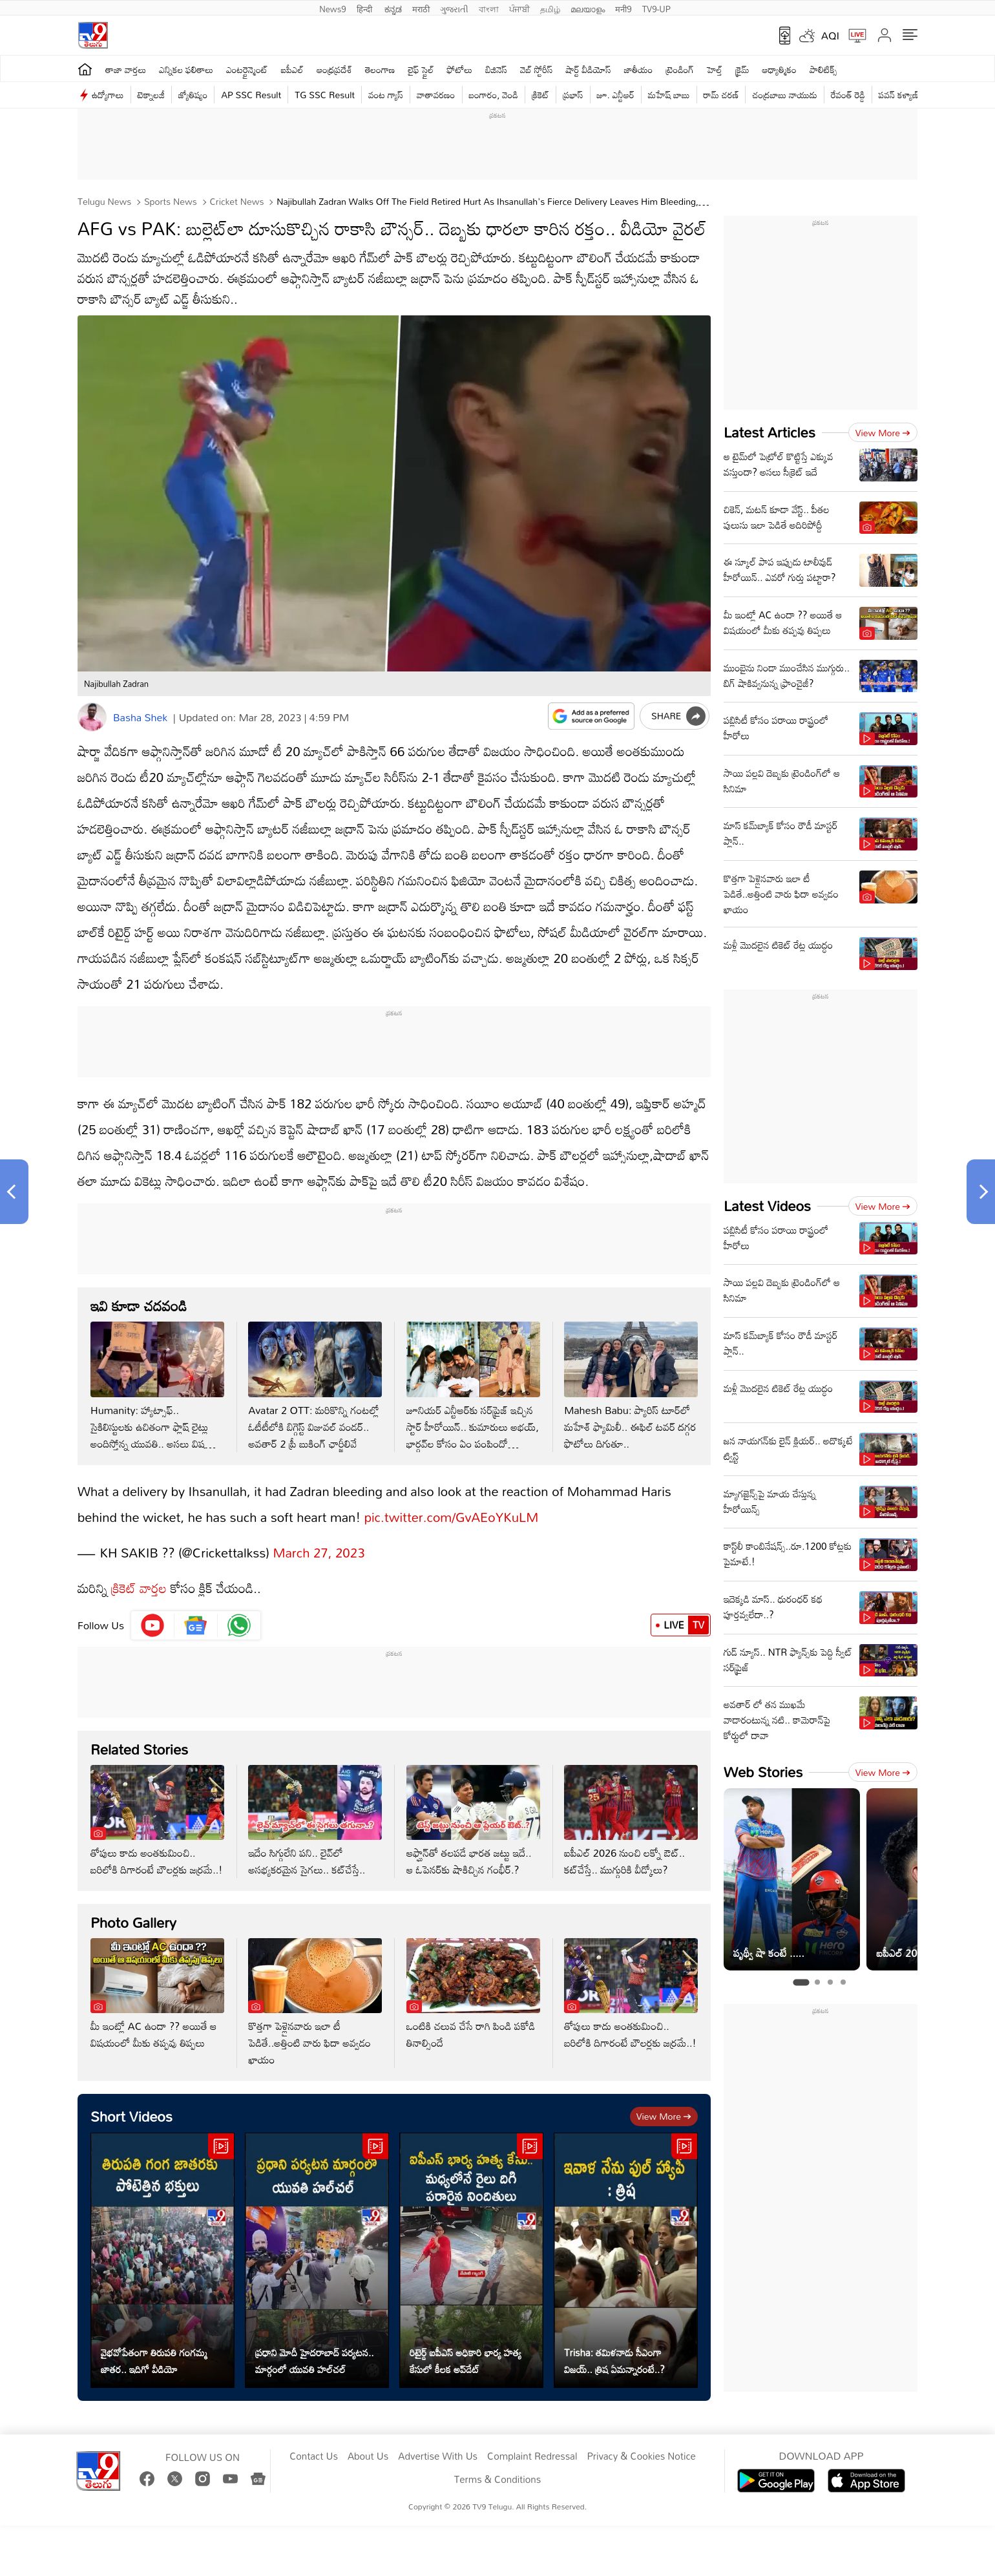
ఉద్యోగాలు (108, 94)
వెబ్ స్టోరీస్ (536, 69)
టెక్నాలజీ (151, 94)
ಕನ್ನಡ (393, 8)
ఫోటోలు (460, 69)
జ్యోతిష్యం (192, 94)
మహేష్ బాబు (669, 94)
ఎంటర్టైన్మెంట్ (247, 69)
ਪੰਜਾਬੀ (519, 8)
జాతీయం (638, 69)
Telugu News (104, 201)
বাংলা (489, 8)
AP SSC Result (251, 94)
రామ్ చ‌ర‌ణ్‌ (721, 94)
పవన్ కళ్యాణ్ (899, 94)
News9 (332, 8)
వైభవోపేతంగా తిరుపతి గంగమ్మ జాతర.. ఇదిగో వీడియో (154, 2361)
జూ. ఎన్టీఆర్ (615, 94)
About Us (368, 2456)
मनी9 (623, 8)
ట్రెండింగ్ (679, 69)
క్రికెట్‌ (540, 94)
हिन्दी (366, 8)
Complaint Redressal (532, 2456)
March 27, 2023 (319, 1552)
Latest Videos (767, 1205)
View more (663, 2116)
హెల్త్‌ (714, 69)
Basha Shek (140, 717)
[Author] (92, 717)
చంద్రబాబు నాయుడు (784, 94)
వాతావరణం (436, 94)
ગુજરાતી (454, 8)
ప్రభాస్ (573, 94)
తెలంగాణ (380, 69)
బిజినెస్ (496, 69)
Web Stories (763, 1772)
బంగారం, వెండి (494, 94)
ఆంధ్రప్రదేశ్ (334, 69)
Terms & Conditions (497, 2480)
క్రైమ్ (742, 69)
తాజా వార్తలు (125, 69)
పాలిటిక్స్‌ (823, 69)
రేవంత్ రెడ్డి (848, 94)
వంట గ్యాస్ (385, 94)
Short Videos (131, 2116)
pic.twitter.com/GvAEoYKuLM (451, 1517)
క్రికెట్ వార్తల (137, 1588)
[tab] (801, 1983)
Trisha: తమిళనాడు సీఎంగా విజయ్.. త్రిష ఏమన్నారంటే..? (614, 2361)
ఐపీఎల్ (292, 69)
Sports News (169, 201)
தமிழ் (550, 8)
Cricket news (235, 201)
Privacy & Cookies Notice (641, 2456)
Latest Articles (769, 432)
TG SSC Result (325, 94)
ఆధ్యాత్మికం (779, 69)
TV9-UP (656, 8)
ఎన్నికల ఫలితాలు (186, 69)
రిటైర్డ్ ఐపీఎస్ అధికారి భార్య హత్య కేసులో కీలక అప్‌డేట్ (465, 2361)
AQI (830, 35)
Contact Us (313, 2456)
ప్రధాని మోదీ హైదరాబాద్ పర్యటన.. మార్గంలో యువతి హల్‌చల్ (314, 2361)
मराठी (421, 8)
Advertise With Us (437, 2456)
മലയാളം (588, 8)
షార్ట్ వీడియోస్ (588, 69)
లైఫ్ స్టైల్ (421, 69)
